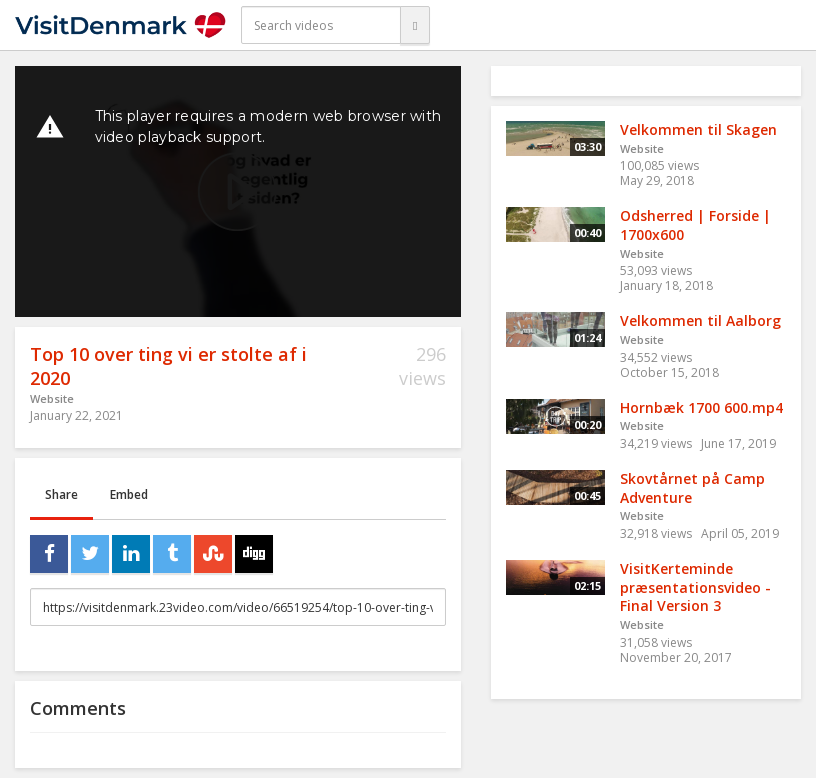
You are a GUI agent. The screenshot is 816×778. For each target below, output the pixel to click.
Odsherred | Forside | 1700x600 (695, 225)
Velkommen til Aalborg (700, 320)
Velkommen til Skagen (698, 129)
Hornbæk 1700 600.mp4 (701, 407)
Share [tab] (61, 494)
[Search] (415, 25)
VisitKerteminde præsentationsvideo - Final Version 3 (695, 587)
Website (52, 398)
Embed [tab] (129, 494)
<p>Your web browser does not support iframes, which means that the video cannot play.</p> (238, 191)
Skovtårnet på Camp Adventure (692, 488)
